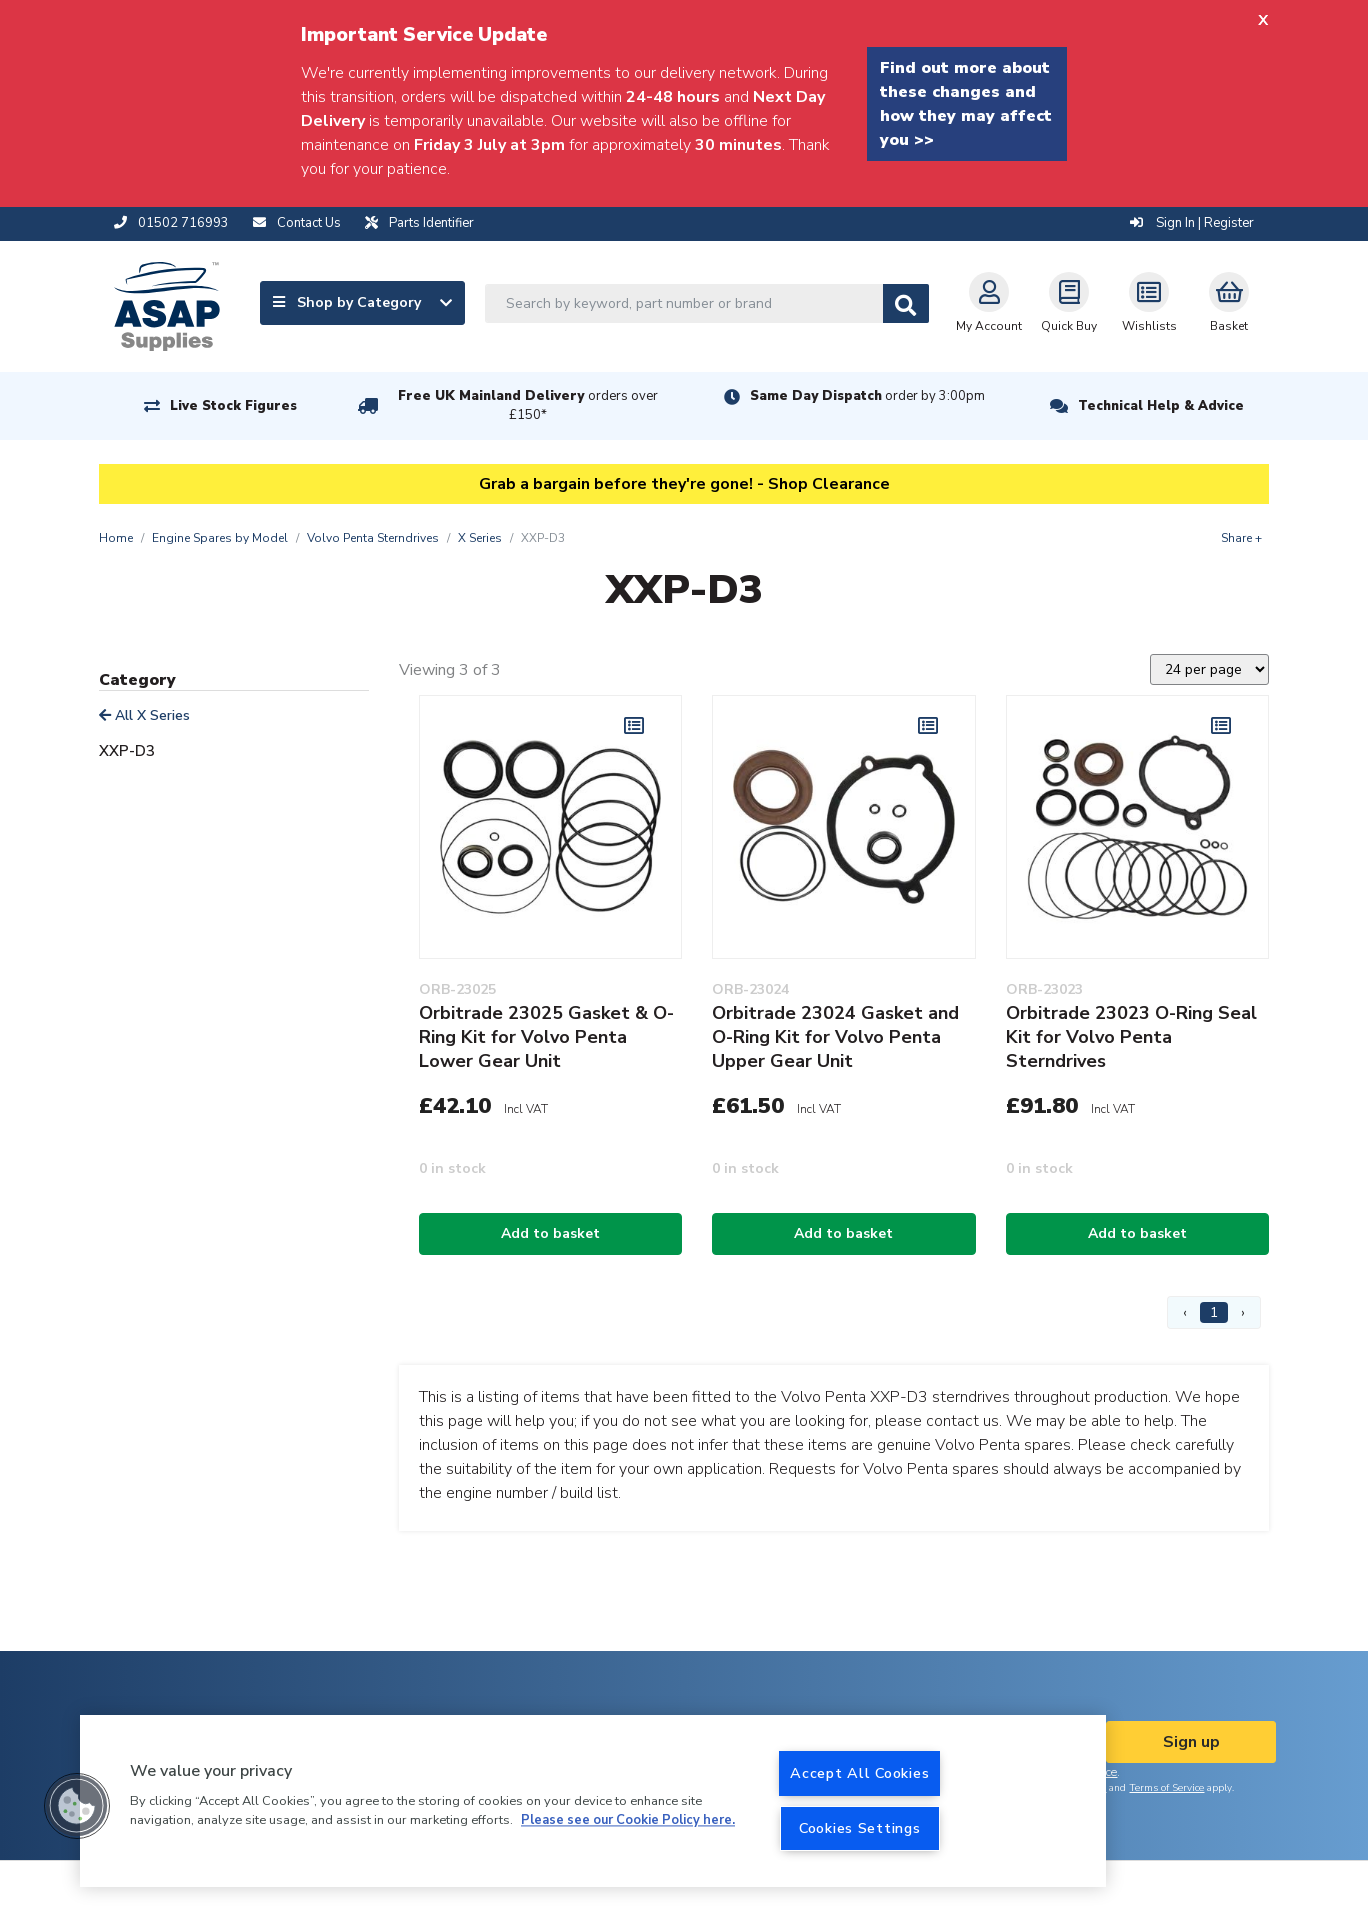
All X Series (144, 715)
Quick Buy (1069, 303)
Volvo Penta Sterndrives (373, 538)
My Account (989, 303)
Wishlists (1149, 303)
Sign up (1191, 1742)
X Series (480, 538)
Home (116, 538)
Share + (1241, 538)
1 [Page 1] (1214, 1312)
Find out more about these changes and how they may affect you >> (966, 104)
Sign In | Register (1192, 223)
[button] (77, 1806)
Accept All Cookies (859, 1773)
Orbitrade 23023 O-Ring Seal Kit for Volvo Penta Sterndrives (1131, 1037)
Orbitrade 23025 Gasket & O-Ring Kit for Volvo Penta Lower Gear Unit (546, 1037)
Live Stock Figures (233, 406)
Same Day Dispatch (867, 396)
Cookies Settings (860, 1828)
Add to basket (550, 1233)
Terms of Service (1166, 1788)
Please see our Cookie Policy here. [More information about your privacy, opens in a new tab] (628, 1821)
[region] (593, 1801)
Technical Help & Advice (1161, 406)
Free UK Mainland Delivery (528, 405)
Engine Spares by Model (220, 538)
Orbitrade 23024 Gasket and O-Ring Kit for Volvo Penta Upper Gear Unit (835, 1037)
